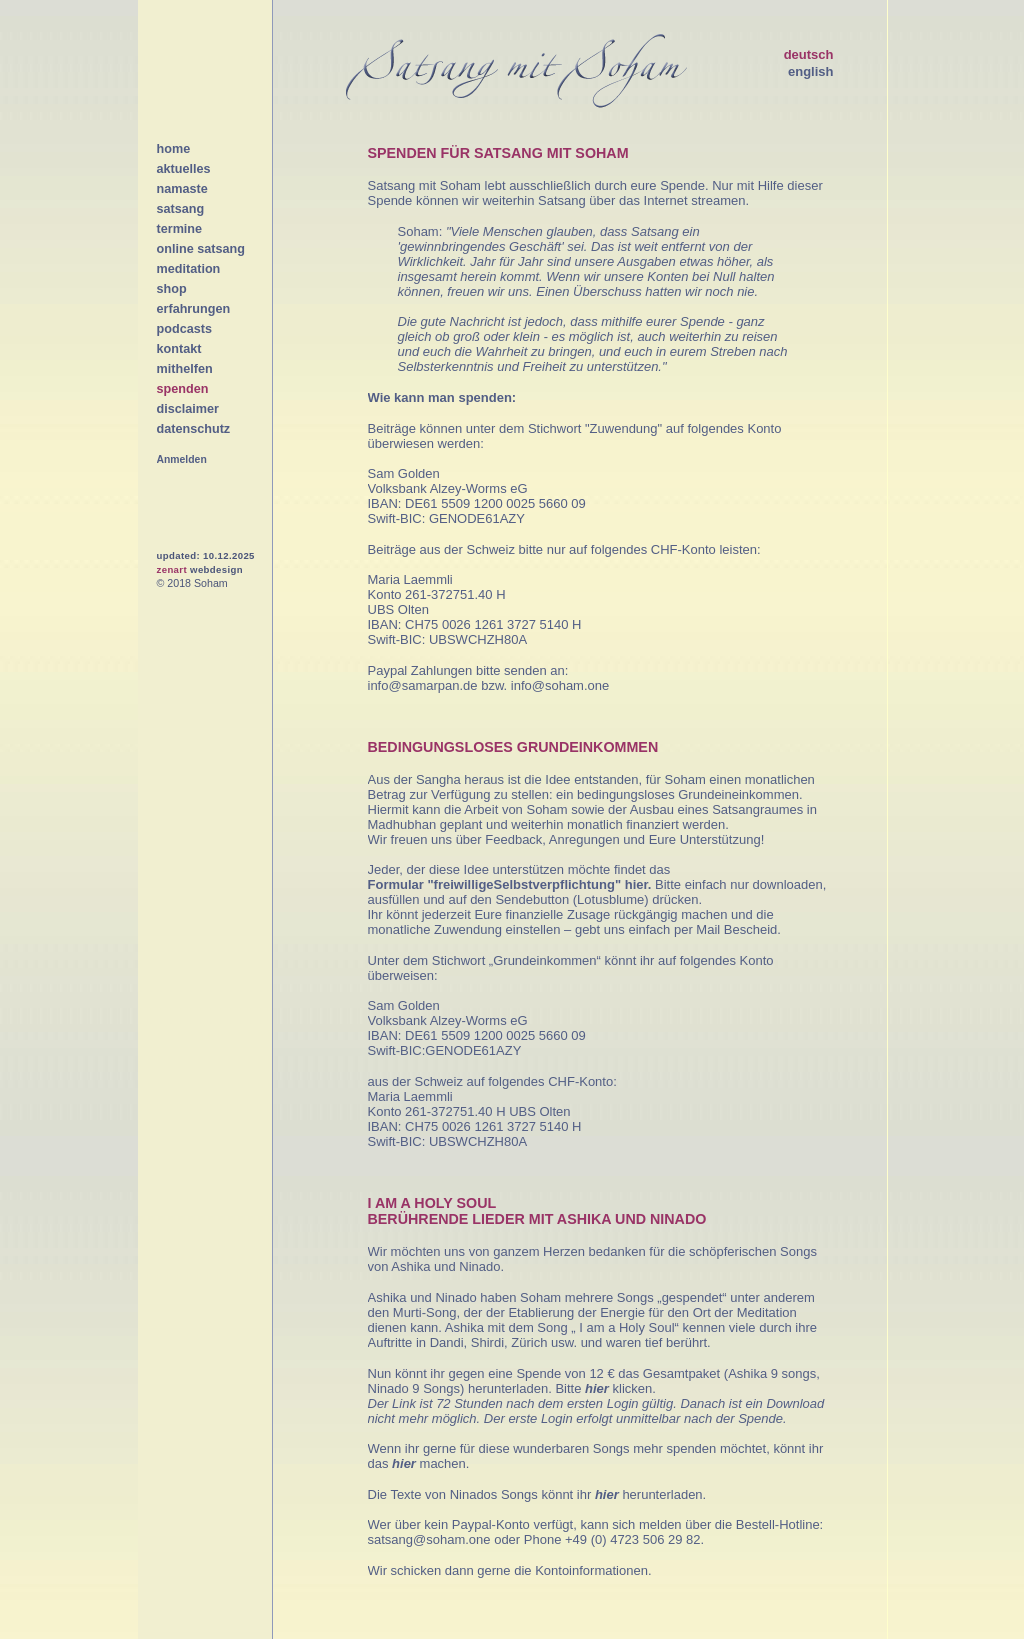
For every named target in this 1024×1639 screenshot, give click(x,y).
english (811, 71)
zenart (172, 569)
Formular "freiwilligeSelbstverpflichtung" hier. (510, 884)
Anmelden (182, 459)
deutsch (809, 54)
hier (598, 1388)
